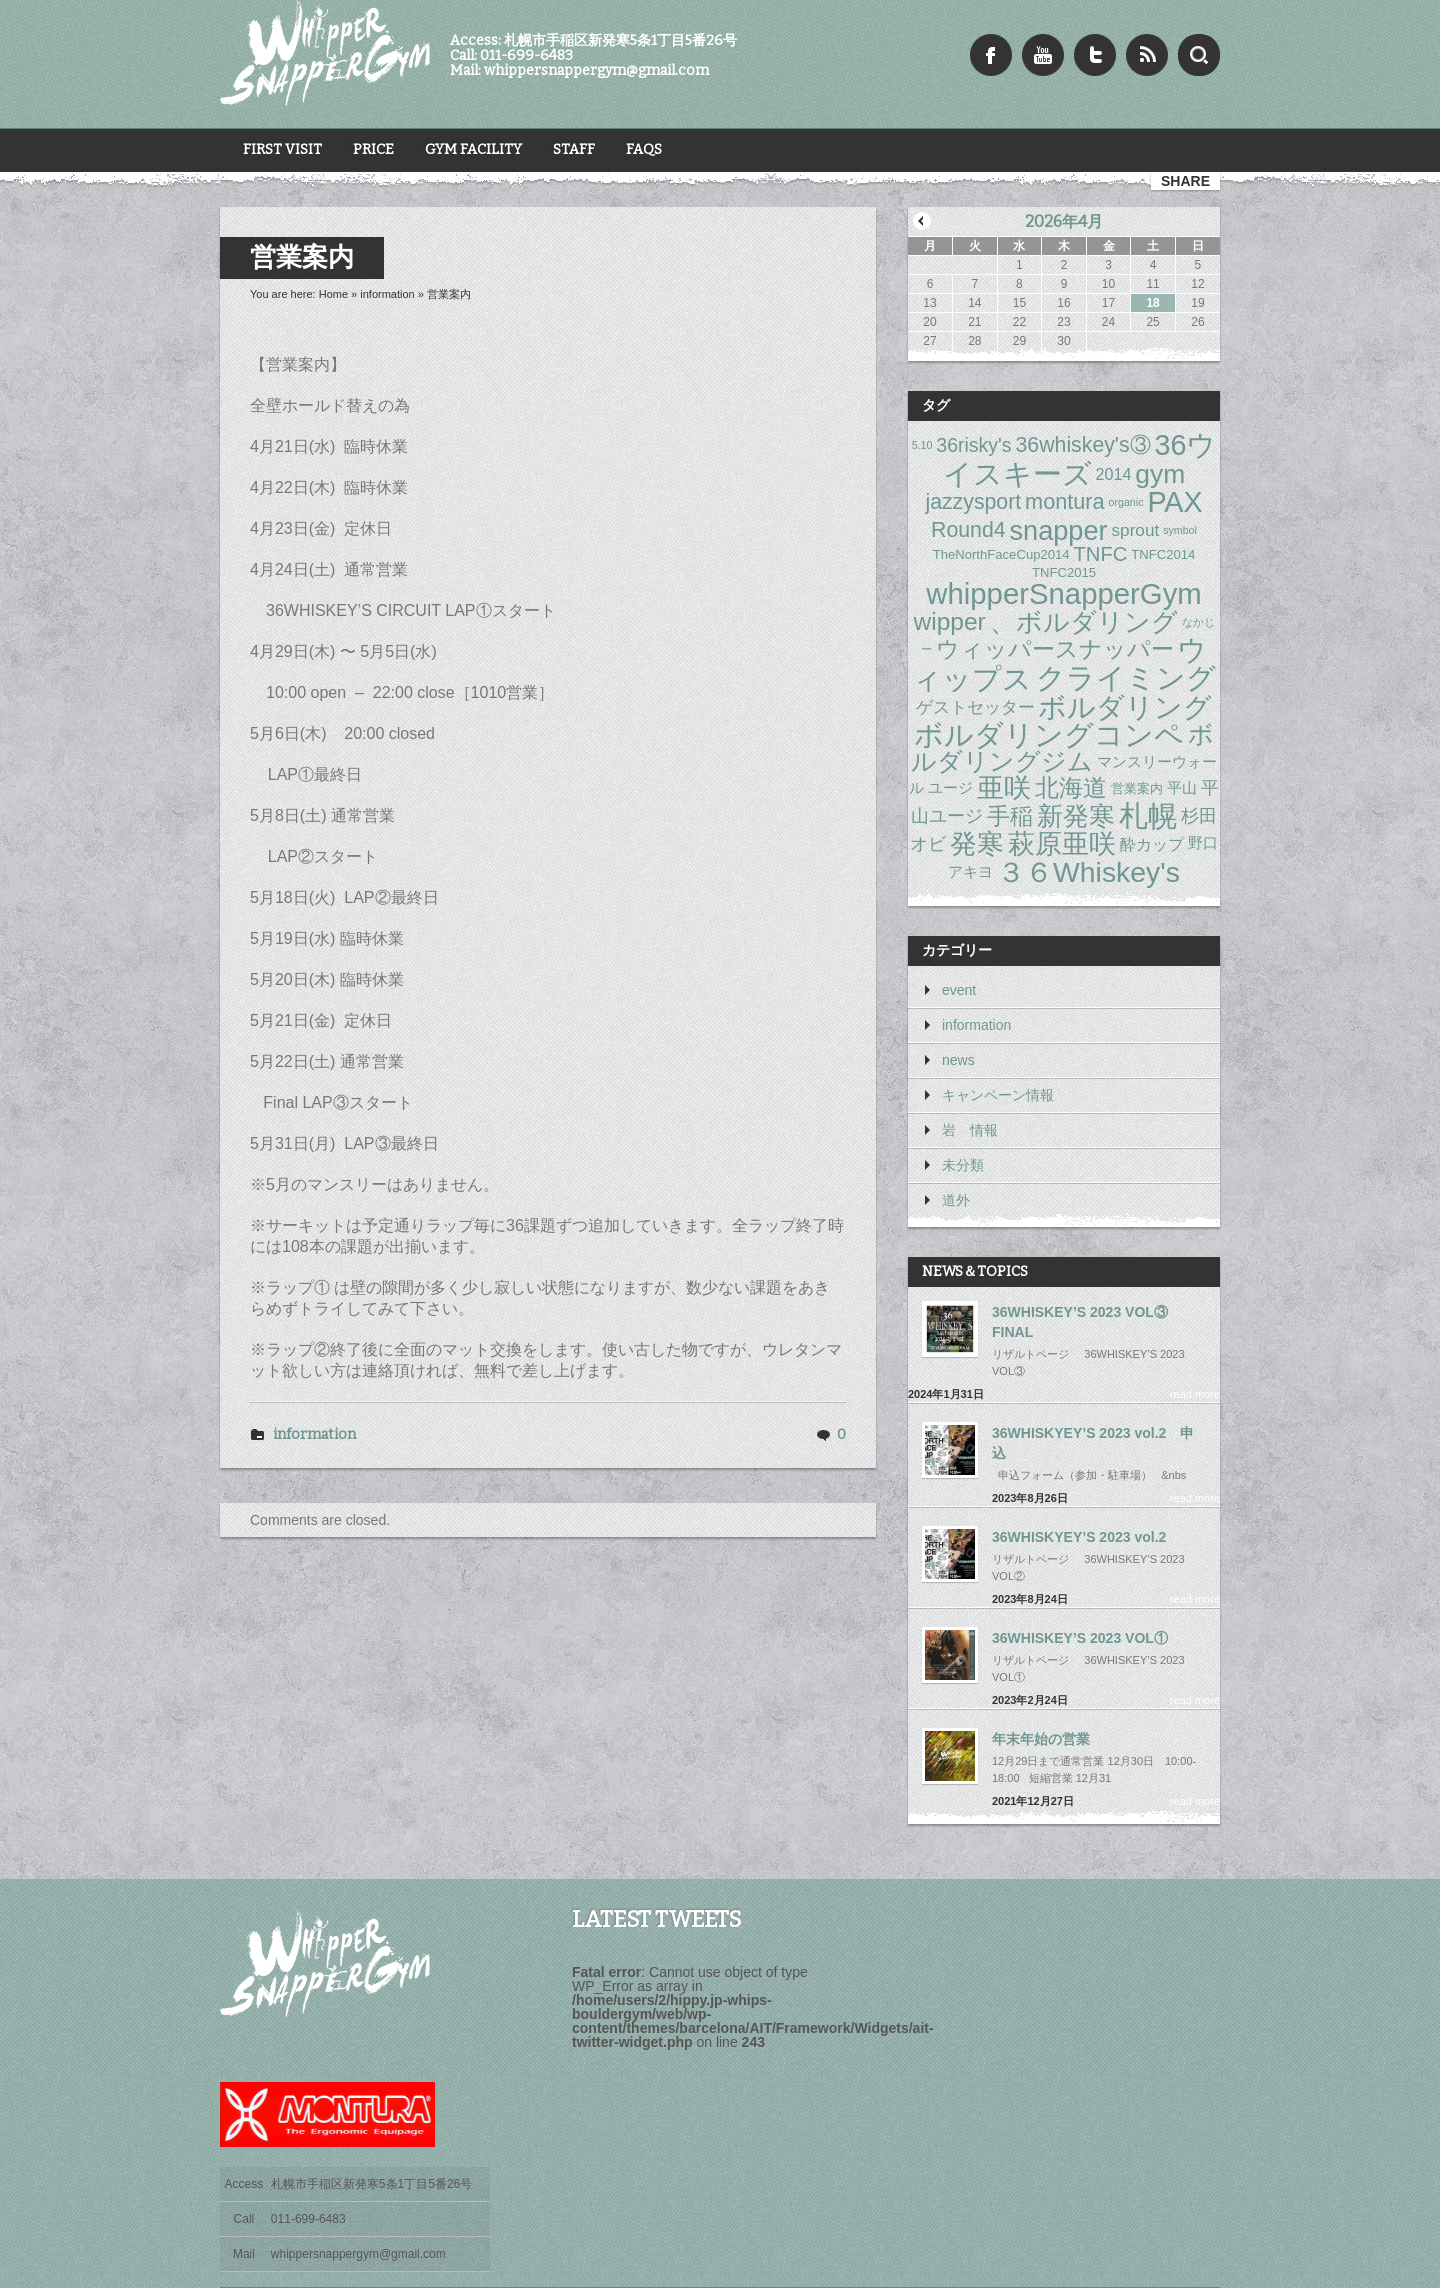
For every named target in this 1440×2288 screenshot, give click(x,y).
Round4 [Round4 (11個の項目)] (968, 530)
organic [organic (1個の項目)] (1126, 502)
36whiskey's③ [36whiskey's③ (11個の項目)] (1083, 445)
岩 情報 (970, 1130)
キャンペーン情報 (998, 1095)
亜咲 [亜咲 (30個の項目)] (1004, 788)
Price (373, 149)
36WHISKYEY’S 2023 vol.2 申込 (1093, 1443)
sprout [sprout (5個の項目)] (1135, 530)
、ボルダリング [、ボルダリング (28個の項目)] (1084, 622)
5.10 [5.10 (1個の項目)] (922, 445)
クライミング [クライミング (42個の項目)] (1126, 679)
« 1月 (922, 221)
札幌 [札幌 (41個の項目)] (1148, 816)
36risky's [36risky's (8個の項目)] (973, 445)
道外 (956, 1200)
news (958, 1060)
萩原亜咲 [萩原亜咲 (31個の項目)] (1062, 843)
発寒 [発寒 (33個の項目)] (977, 843)
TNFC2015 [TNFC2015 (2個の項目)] (1064, 572)
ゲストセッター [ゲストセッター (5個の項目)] (975, 707)
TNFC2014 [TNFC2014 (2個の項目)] (1163, 554)
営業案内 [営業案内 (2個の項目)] (1137, 788)
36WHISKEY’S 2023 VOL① (1080, 1638)
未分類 (963, 1165)
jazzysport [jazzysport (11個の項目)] (973, 502)
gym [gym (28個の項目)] (1160, 474)
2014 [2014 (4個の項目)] (1114, 474)
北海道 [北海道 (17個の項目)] (1071, 787)
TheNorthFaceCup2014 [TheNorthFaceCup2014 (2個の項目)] (1001, 554)
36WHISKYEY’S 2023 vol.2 (1079, 1537)
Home (333, 294)
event (959, 990)
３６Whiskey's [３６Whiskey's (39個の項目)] (1088, 872)
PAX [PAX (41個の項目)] (1174, 502)
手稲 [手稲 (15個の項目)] (1010, 815)
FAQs (644, 149)
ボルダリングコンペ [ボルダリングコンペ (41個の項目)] (1049, 735)
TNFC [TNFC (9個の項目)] (1101, 554)
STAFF (574, 149)
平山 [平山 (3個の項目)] (1182, 788)
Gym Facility (473, 149)
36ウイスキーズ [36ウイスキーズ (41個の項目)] (1080, 459)
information (387, 294)
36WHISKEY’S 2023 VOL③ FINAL (1080, 1322)
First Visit (282, 149)
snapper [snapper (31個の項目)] (1059, 530)
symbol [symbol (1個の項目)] (1180, 530)
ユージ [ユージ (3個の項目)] (950, 788)
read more (1195, 1394)
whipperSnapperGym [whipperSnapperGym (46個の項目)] (1064, 593)
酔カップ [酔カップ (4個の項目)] (1152, 844)
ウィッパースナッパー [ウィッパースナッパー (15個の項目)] (1055, 649)
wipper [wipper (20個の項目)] (949, 620)
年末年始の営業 (1041, 1739)
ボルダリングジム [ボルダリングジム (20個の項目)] (1062, 749)
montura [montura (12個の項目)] (1065, 502)
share (1185, 181)
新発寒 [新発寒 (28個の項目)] (1076, 816)
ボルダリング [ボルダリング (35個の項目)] (1125, 707)
